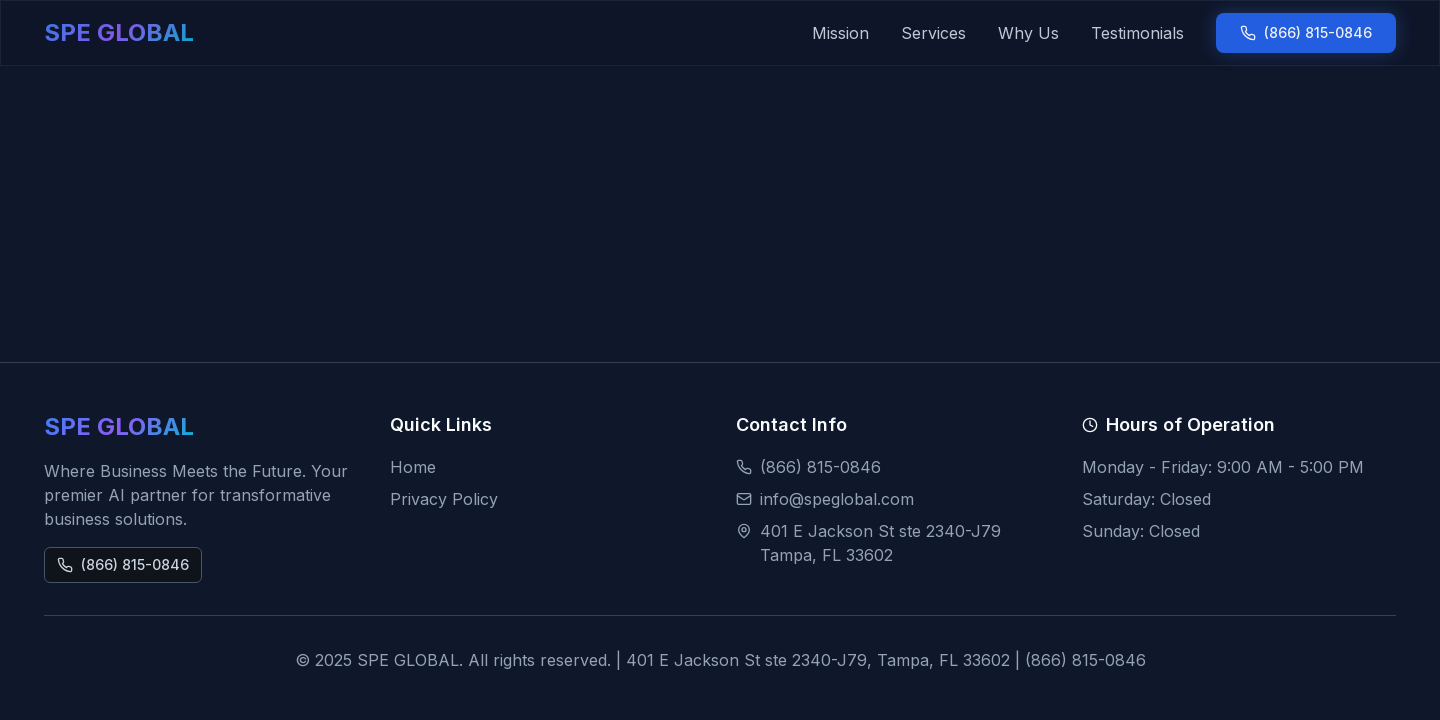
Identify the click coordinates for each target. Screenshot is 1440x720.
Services (933, 33)
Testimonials (1137, 33)
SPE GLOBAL (119, 32)
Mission (840, 33)
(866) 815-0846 (1306, 32)
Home (413, 467)
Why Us (1028, 33)
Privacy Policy (444, 499)
